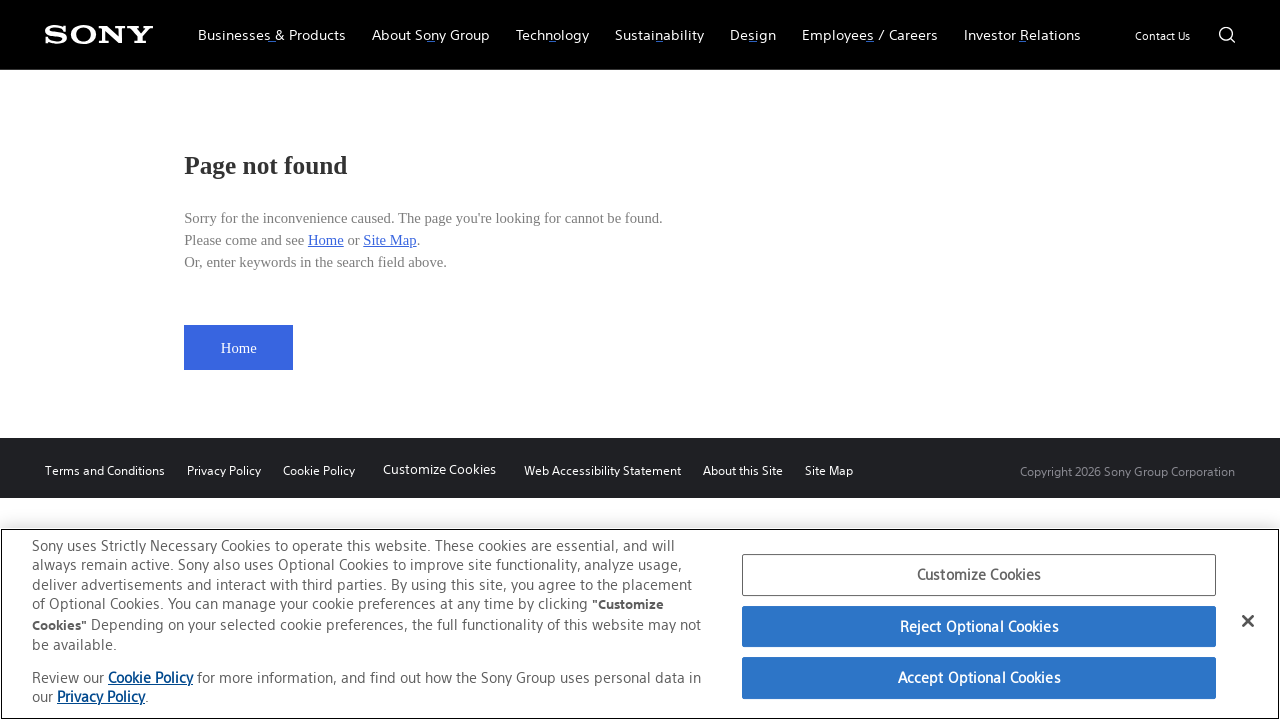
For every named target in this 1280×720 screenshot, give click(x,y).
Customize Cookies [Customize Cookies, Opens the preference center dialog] (979, 574)
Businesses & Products (265, 26)
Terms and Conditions (105, 470)
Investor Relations (1016, 26)
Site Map (389, 240)
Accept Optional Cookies (979, 677)
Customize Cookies (439, 469)
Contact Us (1162, 36)
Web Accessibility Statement (602, 470)
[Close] (1248, 621)
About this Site (743, 470)
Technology (546, 26)
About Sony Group (424, 26)
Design (746, 26)
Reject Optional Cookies (979, 626)
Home (326, 240)
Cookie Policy (319, 470)
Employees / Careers (863, 26)
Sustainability (653, 26)
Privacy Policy (224, 470)
